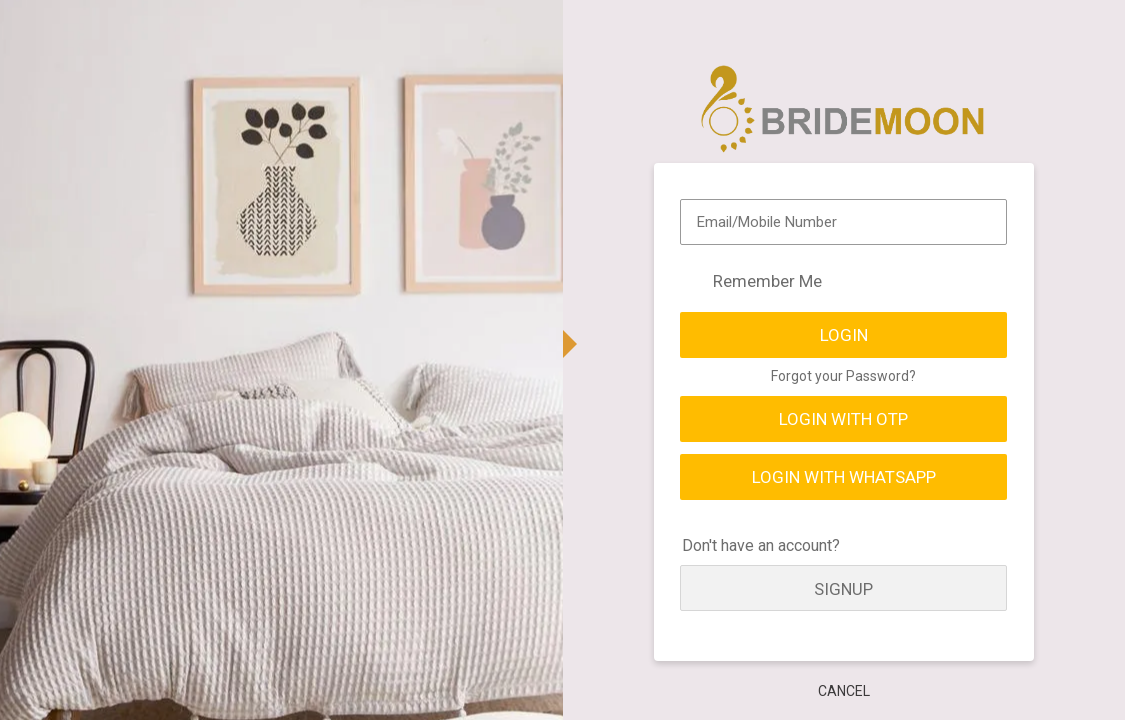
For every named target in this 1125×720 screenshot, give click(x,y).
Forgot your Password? (843, 376)
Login (844, 335)
